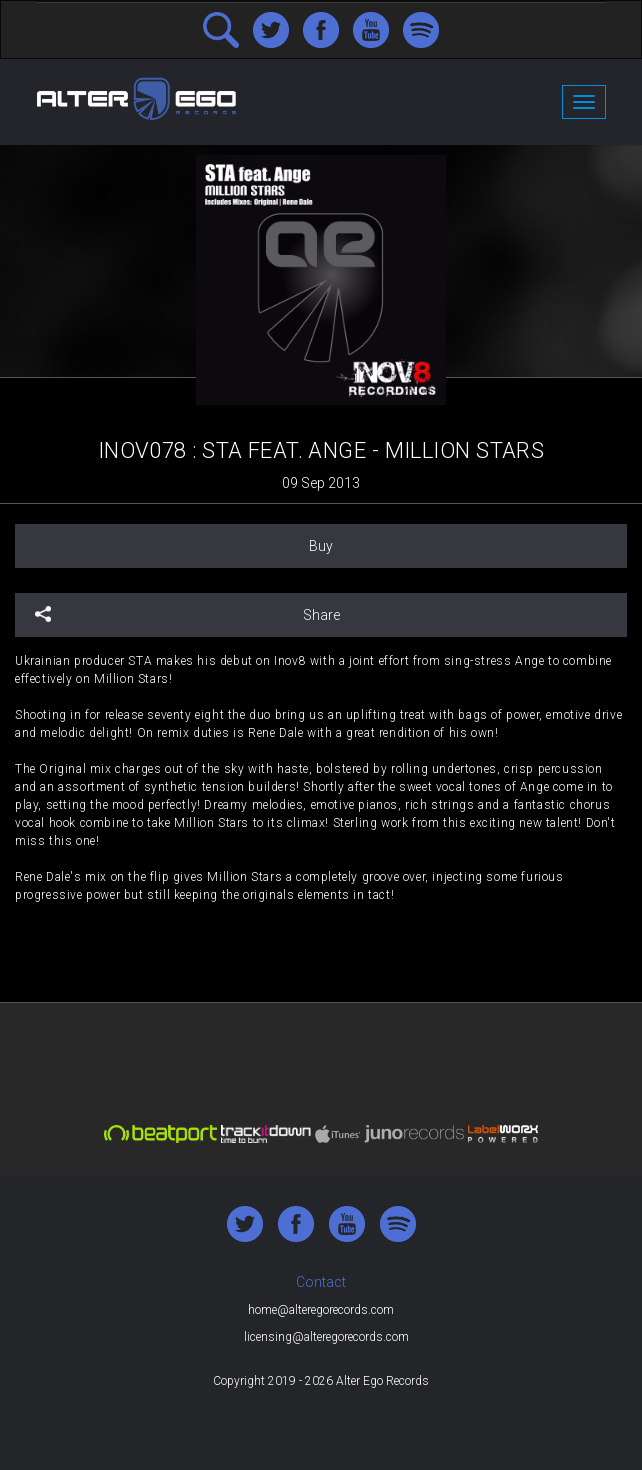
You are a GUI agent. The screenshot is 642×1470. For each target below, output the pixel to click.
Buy (321, 546)
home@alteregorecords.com (321, 1310)
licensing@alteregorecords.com (326, 1337)
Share (187, 614)
